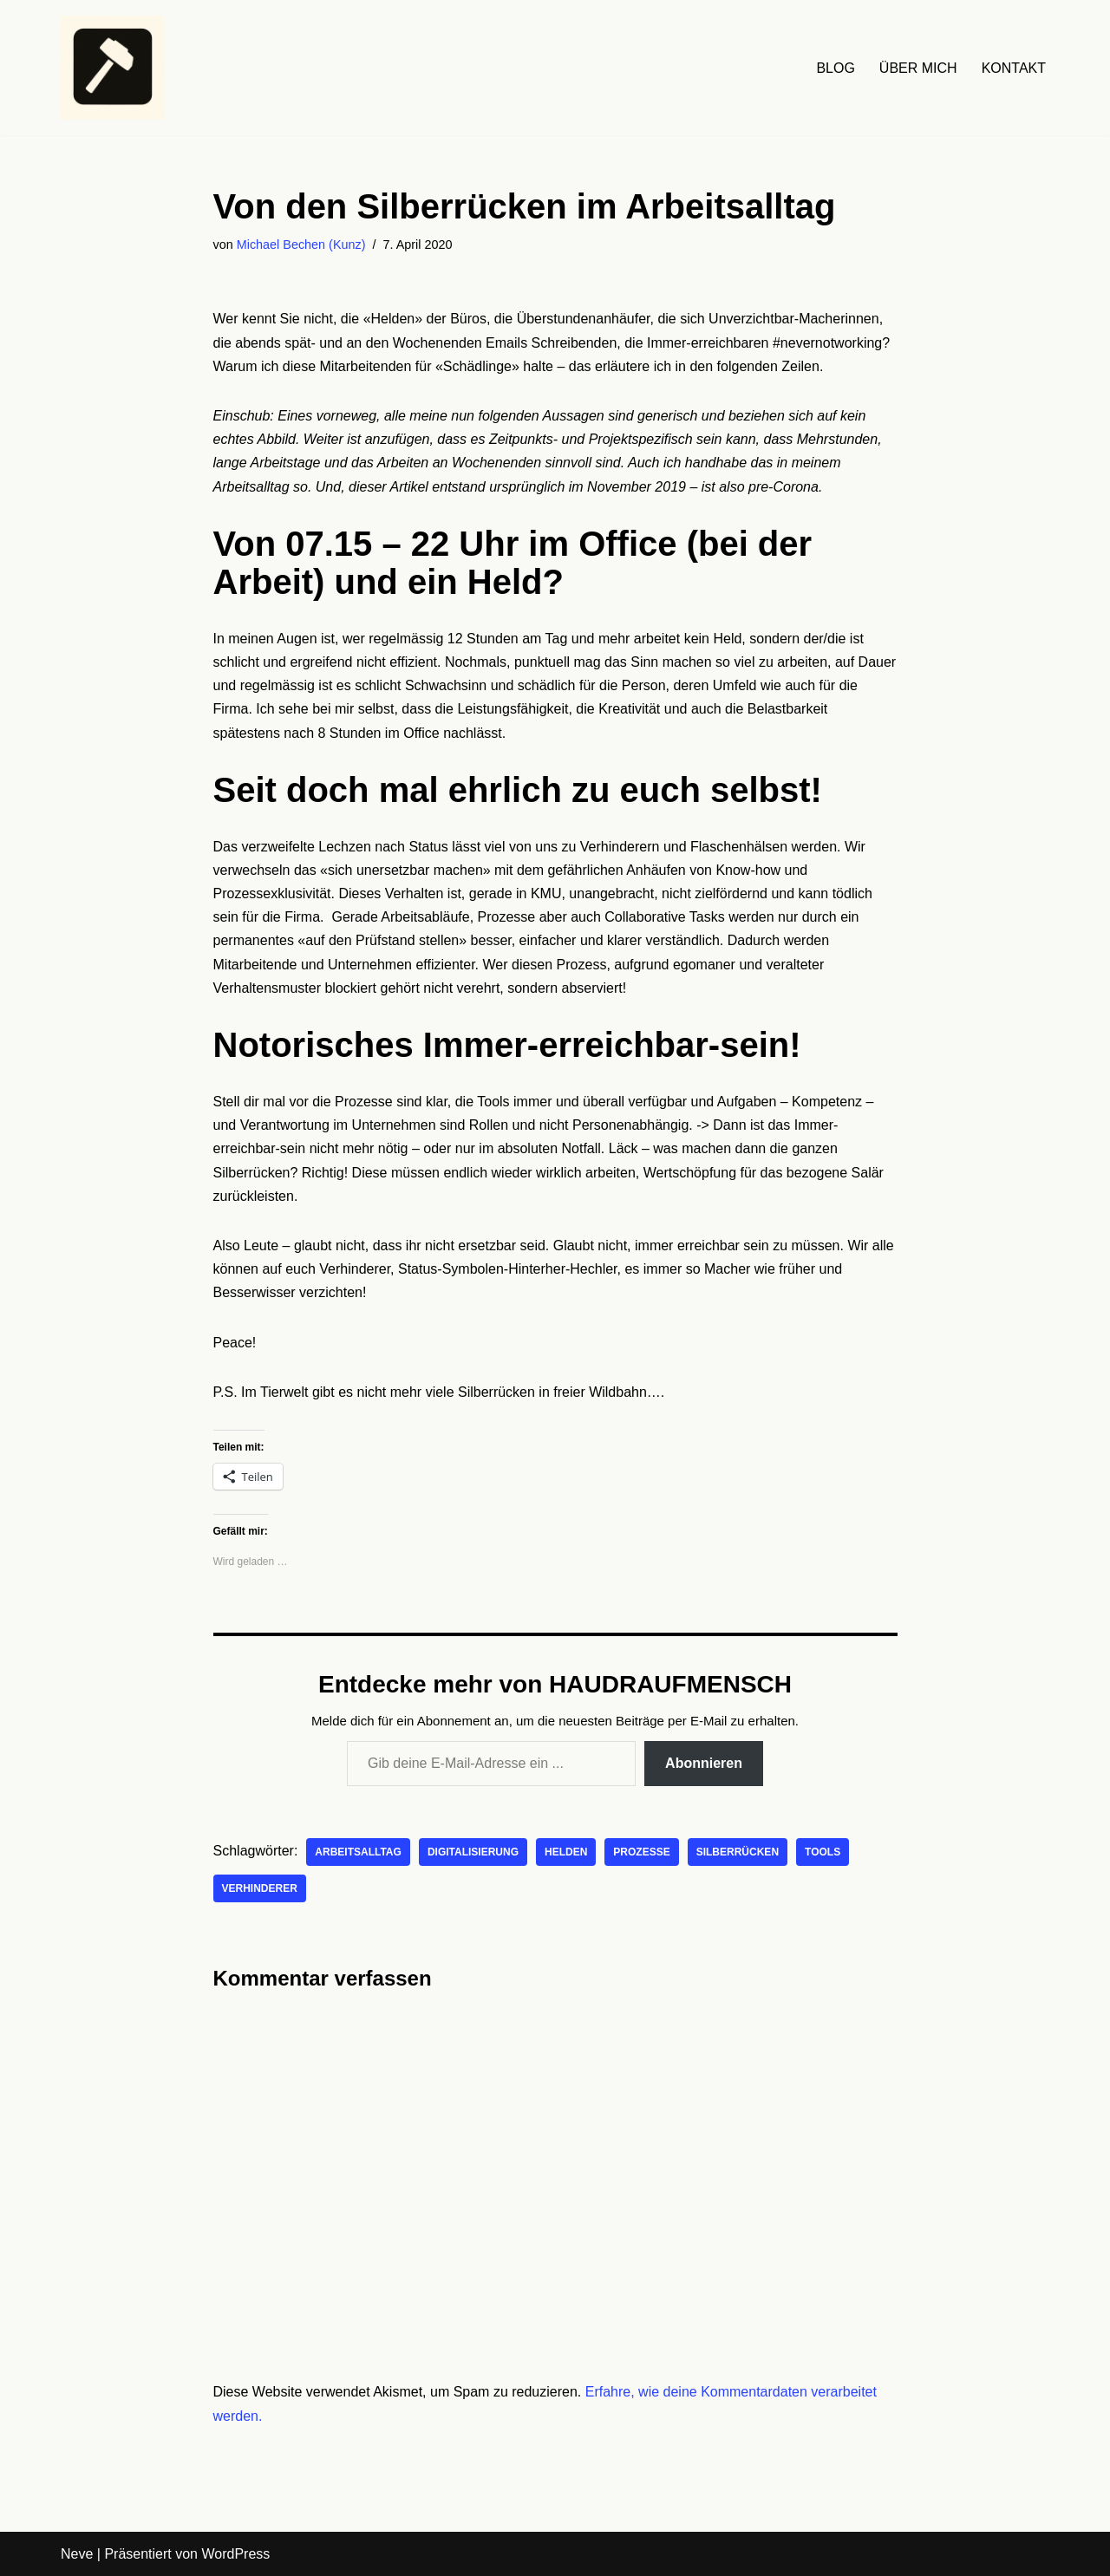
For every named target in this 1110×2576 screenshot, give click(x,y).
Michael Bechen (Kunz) (301, 244)
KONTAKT (1014, 68)
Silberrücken (737, 1852)
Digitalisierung (473, 1852)
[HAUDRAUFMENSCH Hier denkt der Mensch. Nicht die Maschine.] (113, 68)
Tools (822, 1852)
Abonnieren (703, 1763)
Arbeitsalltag (358, 1852)
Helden (566, 1852)
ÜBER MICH (918, 68)
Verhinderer (259, 1888)
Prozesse (641, 1852)
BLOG (835, 68)
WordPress (235, 2554)
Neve (77, 2554)
